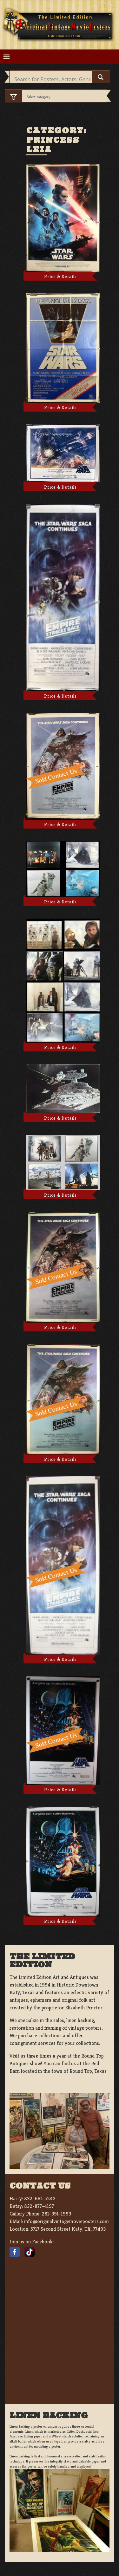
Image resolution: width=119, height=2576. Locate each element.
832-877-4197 (39, 2206)
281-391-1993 (56, 2213)
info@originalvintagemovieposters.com (66, 2221)
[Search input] (52, 79)
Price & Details (60, 276)
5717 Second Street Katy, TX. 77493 (68, 2229)
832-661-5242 (40, 2198)
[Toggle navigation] (6, 57)
